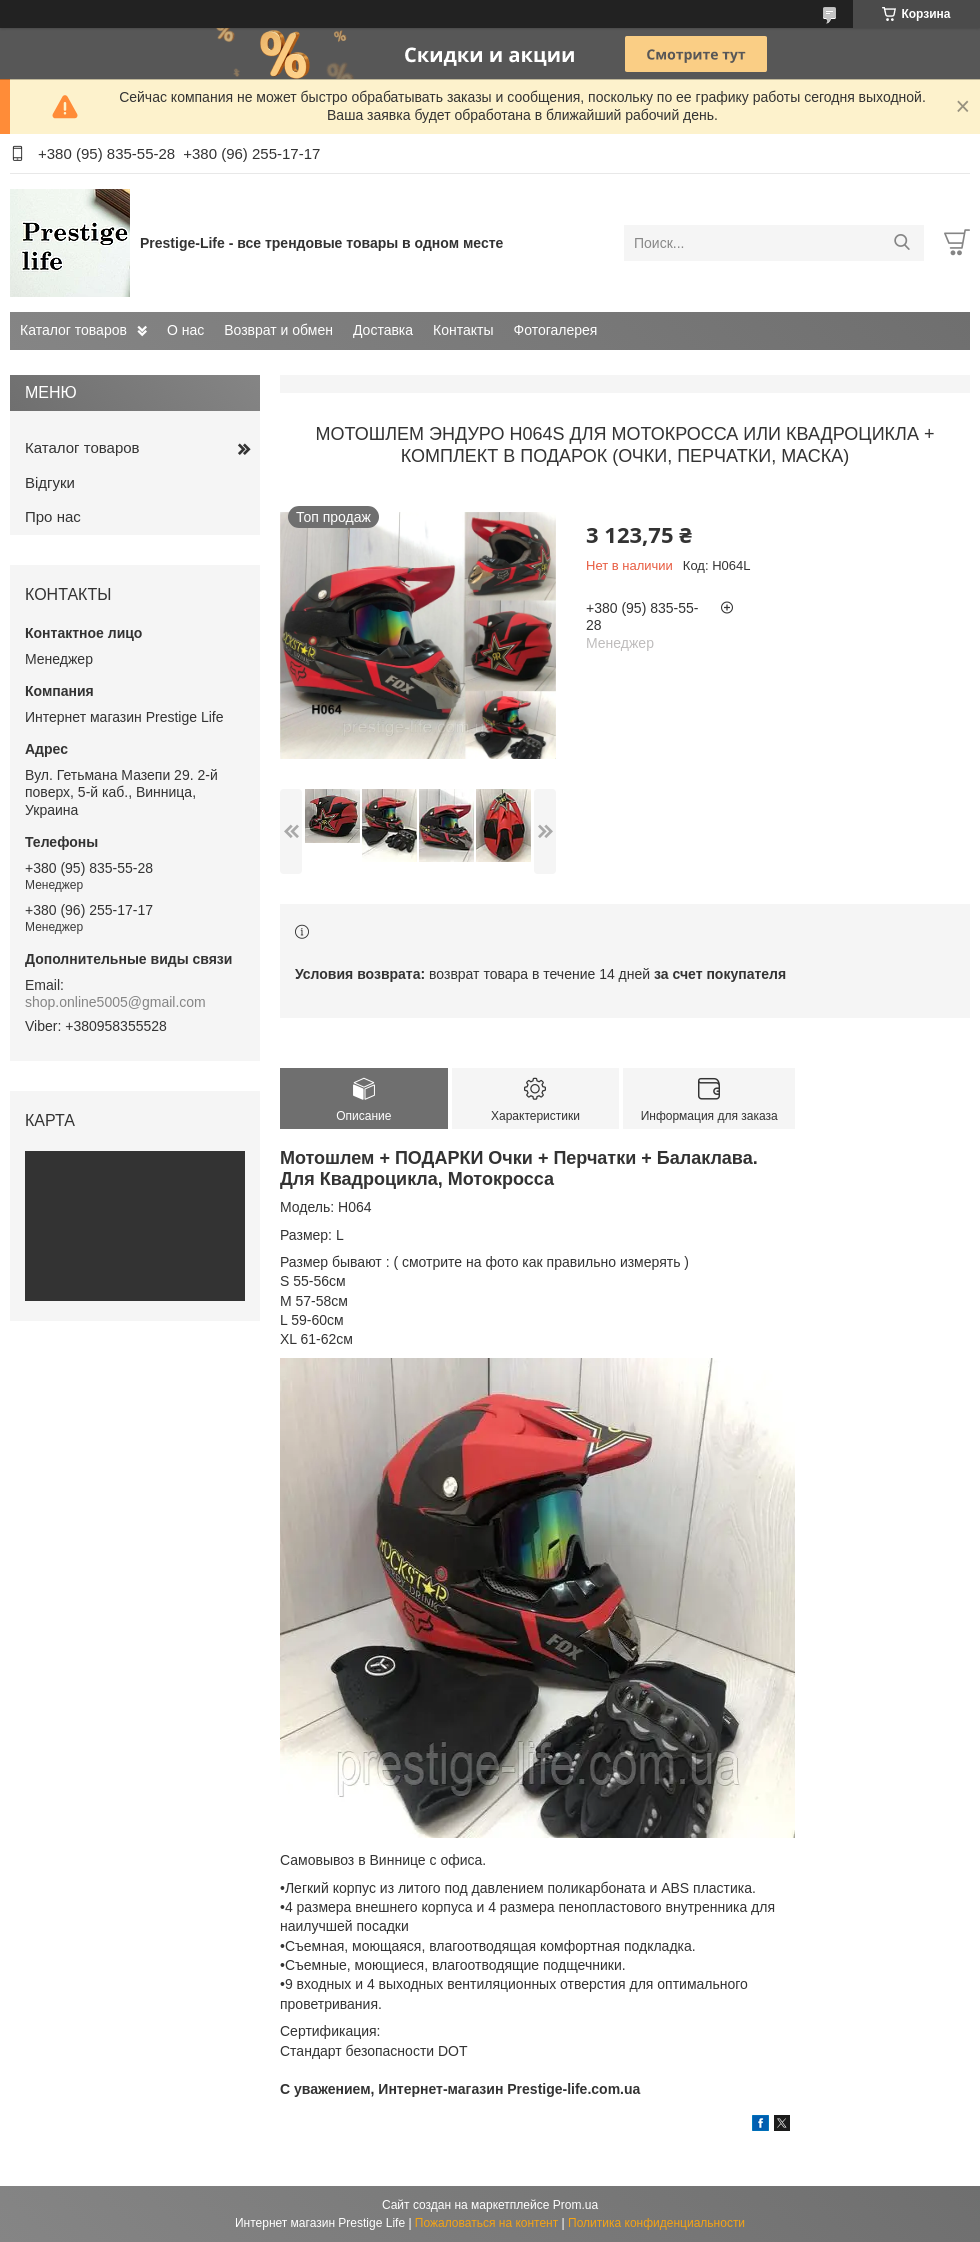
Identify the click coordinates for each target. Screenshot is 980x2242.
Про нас (53, 516)
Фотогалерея (556, 330)
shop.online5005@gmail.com (115, 1002)
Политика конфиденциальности (656, 2223)
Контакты (463, 330)
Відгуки (50, 482)
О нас (185, 330)
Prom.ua (575, 2205)
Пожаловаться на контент (486, 2223)
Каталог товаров (73, 330)
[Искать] (901, 243)
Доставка (383, 330)
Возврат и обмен (278, 330)
